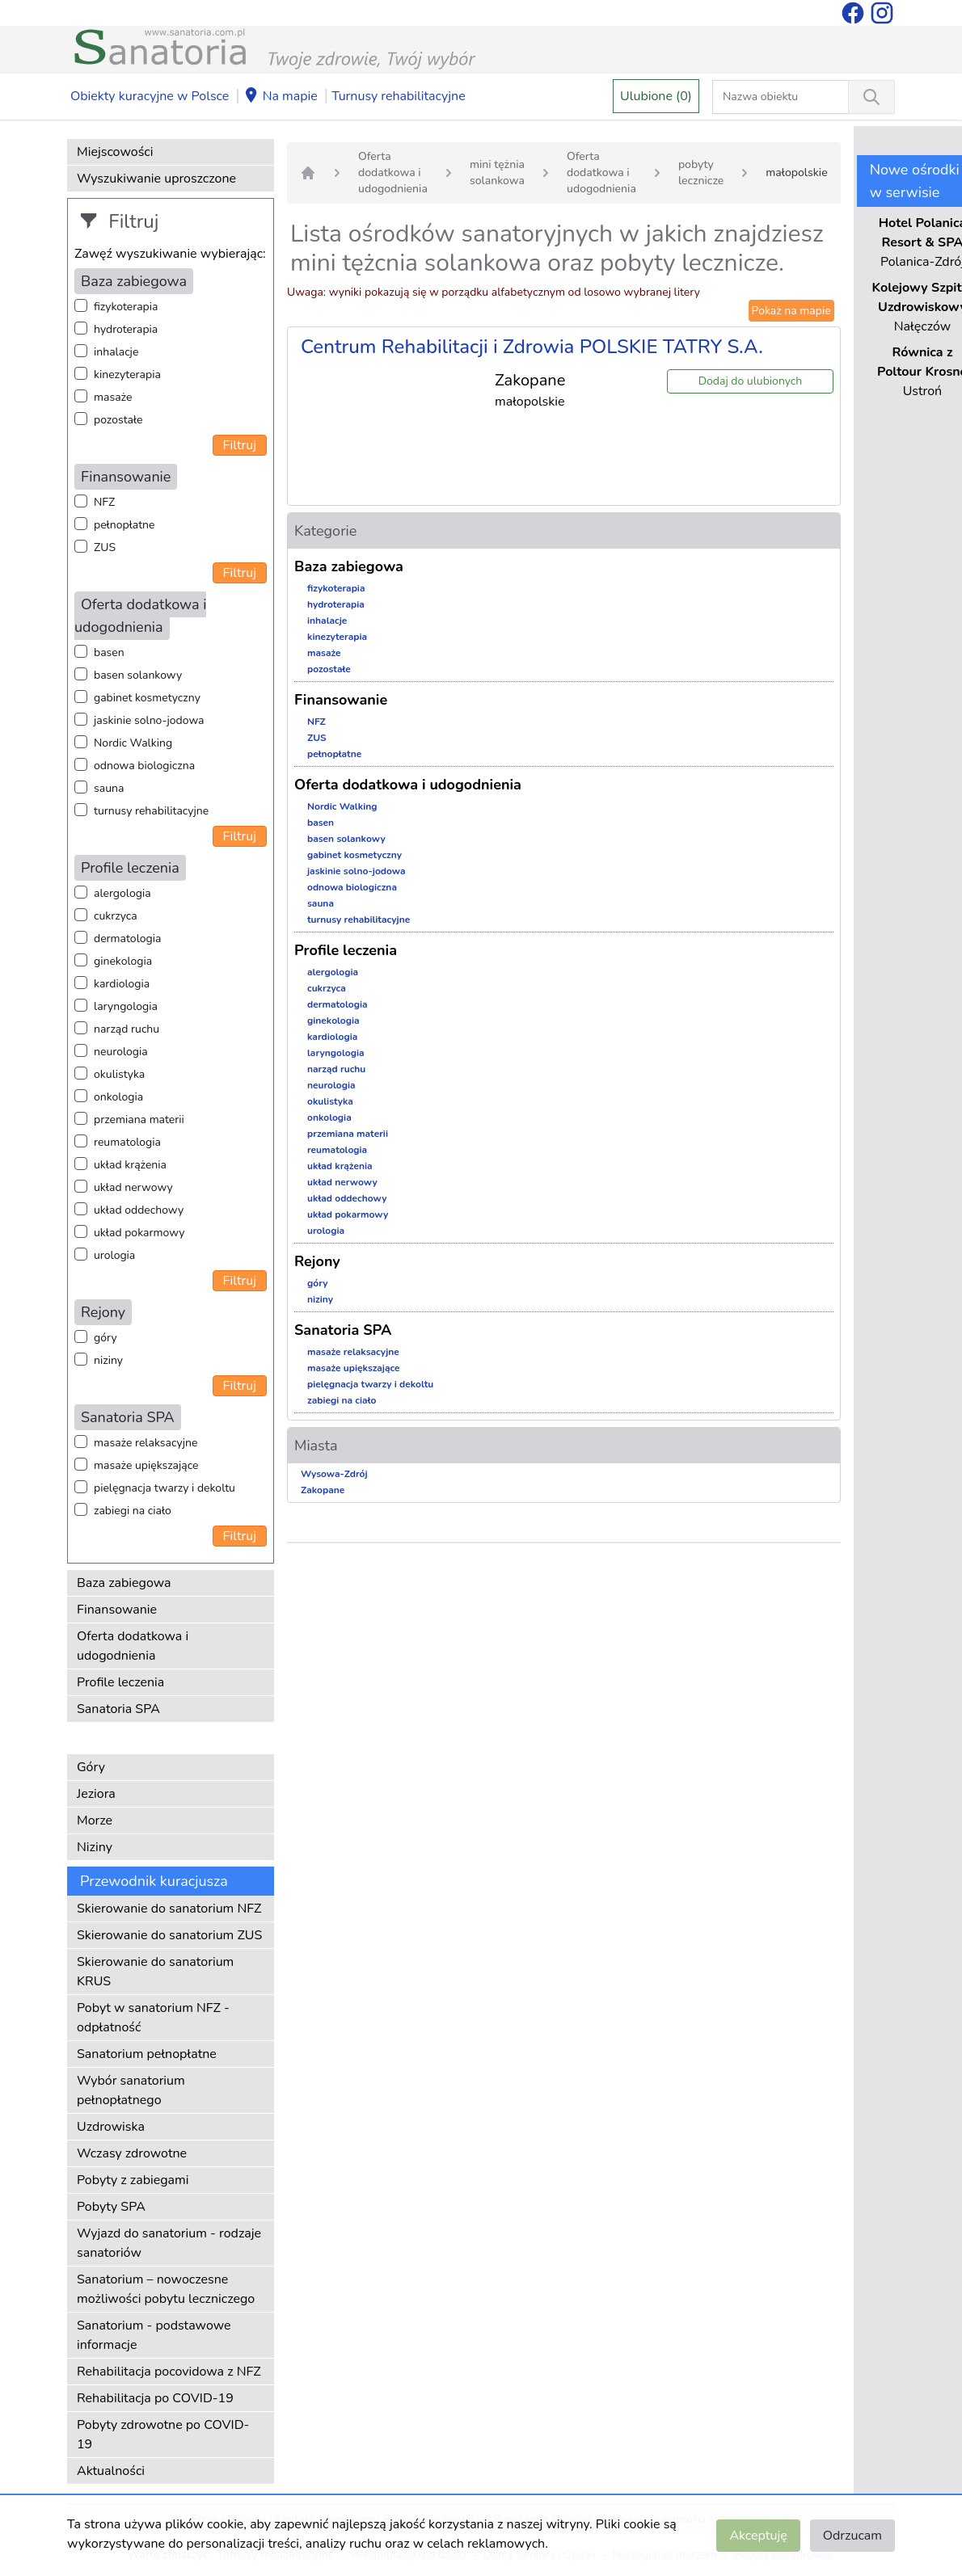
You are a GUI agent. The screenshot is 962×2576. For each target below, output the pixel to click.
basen (109, 652)
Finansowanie (117, 1609)
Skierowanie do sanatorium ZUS (169, 1935)
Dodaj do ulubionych (750, 381)
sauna (109, 788)
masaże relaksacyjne (145, 1442)
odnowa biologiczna (144, 765)
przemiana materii (139, 1119)
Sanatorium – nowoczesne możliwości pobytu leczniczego (166, 2289)
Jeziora (96, 1794)
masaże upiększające (146, 1465)
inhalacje (116, 352)
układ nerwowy (133, 1187)
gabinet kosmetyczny (147, 697)
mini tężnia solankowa (497, 172)
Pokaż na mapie (791, 310)
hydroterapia (126, 329)
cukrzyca (115, 916)
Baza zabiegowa (124, 1583)
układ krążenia (130, 1164)
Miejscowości (115, 152)
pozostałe (118, 419)
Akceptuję (758, 2535)
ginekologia (123, 961)
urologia (114, 1255)
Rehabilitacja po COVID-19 (155, 2398)
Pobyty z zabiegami (132, 2180)
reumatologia (127, 1142)
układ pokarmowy (139, 1232)
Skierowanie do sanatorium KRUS (155, 1971)
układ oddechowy (139, 1210)
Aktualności (111, 2471)
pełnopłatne (124, 524)
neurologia (121, 1051)
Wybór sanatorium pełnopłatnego (131, 2090)
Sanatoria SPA (118, 1709)
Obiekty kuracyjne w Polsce (149, 96)
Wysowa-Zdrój (334, 1473)
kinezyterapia (127, 374)
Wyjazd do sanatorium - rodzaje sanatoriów (169, 2243)
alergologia (122, 893)
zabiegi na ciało (132, 1510)
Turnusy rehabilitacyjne (398, 96)
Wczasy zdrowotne (132, 2153)
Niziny (94, 1847)
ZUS (105, 547)
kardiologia (122, 983)
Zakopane (322, 1490)
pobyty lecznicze (701, 172)
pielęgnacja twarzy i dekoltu (164, 1488)
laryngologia (126, 1006)
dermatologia (127, 938)
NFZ (104, 502)
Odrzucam (852, 2535)
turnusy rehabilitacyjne (151, 811)
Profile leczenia (120, 1682)
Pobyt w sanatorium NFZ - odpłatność (153, 2017)
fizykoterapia (126, 306)
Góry (91, 1767)
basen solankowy (138, 675)
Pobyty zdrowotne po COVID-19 (163, 2434)
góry (105, 1337)
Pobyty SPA (111, 2207)
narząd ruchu (126, 1029)
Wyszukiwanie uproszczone (156, 178)
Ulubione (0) (656, 96)
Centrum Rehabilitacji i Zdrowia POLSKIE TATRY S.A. (532, 347)
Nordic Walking (133, 743)
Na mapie (280, 97)
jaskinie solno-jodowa (149, 720)
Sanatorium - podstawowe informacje (154, 2335)
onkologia (118, 1097)
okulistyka (119, 1074)
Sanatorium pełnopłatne (147, 2054)
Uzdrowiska (111, 2127)
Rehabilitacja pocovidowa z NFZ (169, 2371)
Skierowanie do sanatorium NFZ (169, 1908)
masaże (113, 397)
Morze (94, 1820)
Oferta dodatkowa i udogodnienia (132, 1646)
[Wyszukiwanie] (871, 97)
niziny (108, 1360)
